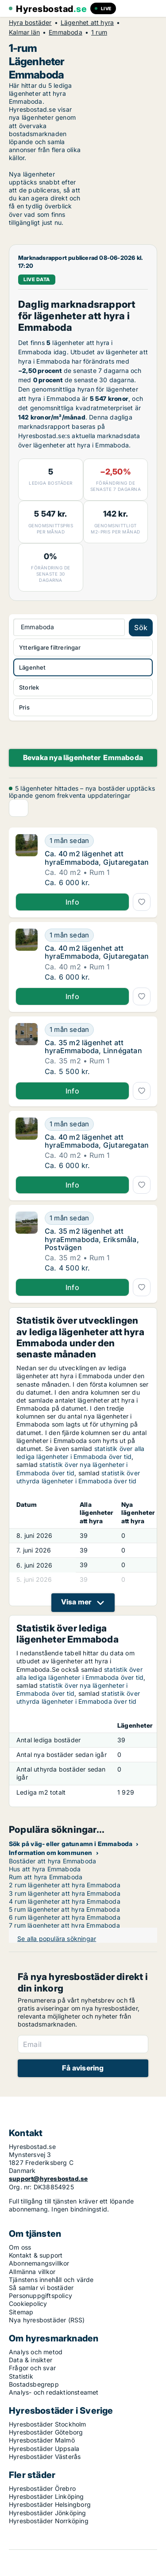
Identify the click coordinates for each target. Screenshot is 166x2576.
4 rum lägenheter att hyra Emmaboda (64, 1901)
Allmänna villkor (32, 2271)
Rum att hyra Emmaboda (45, 1877)
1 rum (99, 32)
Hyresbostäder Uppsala (44, 2448)
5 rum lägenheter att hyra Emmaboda (64, 1909)
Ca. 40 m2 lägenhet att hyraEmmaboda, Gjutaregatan (97, 858)
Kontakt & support (35, 2255)
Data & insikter (30, 2360)
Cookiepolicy (28, 2303)
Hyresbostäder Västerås (45, 2456)
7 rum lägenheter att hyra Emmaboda (64, 1925)
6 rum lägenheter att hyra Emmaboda (64, 1917)
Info (72, 902)
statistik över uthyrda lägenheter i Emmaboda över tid (78, 1477)
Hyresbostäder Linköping (46, 2496)
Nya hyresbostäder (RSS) (47, 2320)
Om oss (20, 2247)
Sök (140, 627)
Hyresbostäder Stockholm (47, 2424)
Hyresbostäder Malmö (42, 2440)
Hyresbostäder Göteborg (46, 2432)
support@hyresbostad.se (48, 2178)
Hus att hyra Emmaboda (45, 1869)
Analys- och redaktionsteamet (54, 2392)
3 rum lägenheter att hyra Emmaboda (64, 1893)
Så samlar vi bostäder (41, 2287)
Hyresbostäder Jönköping (47, 2513)
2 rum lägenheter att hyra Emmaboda (64, 1885)
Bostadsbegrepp (34, 2384)
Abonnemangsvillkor (39, 2263)
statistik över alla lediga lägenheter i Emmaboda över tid (80, 1452)
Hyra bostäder (30, 22)
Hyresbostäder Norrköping (49, 2521)
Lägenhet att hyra (87, 22)
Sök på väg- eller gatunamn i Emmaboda (70, 1843)
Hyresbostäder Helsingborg (50, 2504)
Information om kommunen (51, 1852)
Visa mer (76, 1601)
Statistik (21, 2376)
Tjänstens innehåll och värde (51, 2279)
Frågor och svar (32, 2368)
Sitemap (21, 2312)
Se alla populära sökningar (56, 1938)
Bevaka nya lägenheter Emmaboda (83, 757)
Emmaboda (65, 32)
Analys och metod (35, 2352)
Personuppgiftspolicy (40, 2295)
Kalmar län (24, 32)
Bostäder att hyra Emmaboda (52, 1861)
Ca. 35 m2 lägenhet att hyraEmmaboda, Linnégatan (93, 1047)
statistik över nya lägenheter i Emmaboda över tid (72, 1468)
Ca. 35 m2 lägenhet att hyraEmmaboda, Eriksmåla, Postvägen (92, 1239)
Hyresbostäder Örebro (42, 2488)
